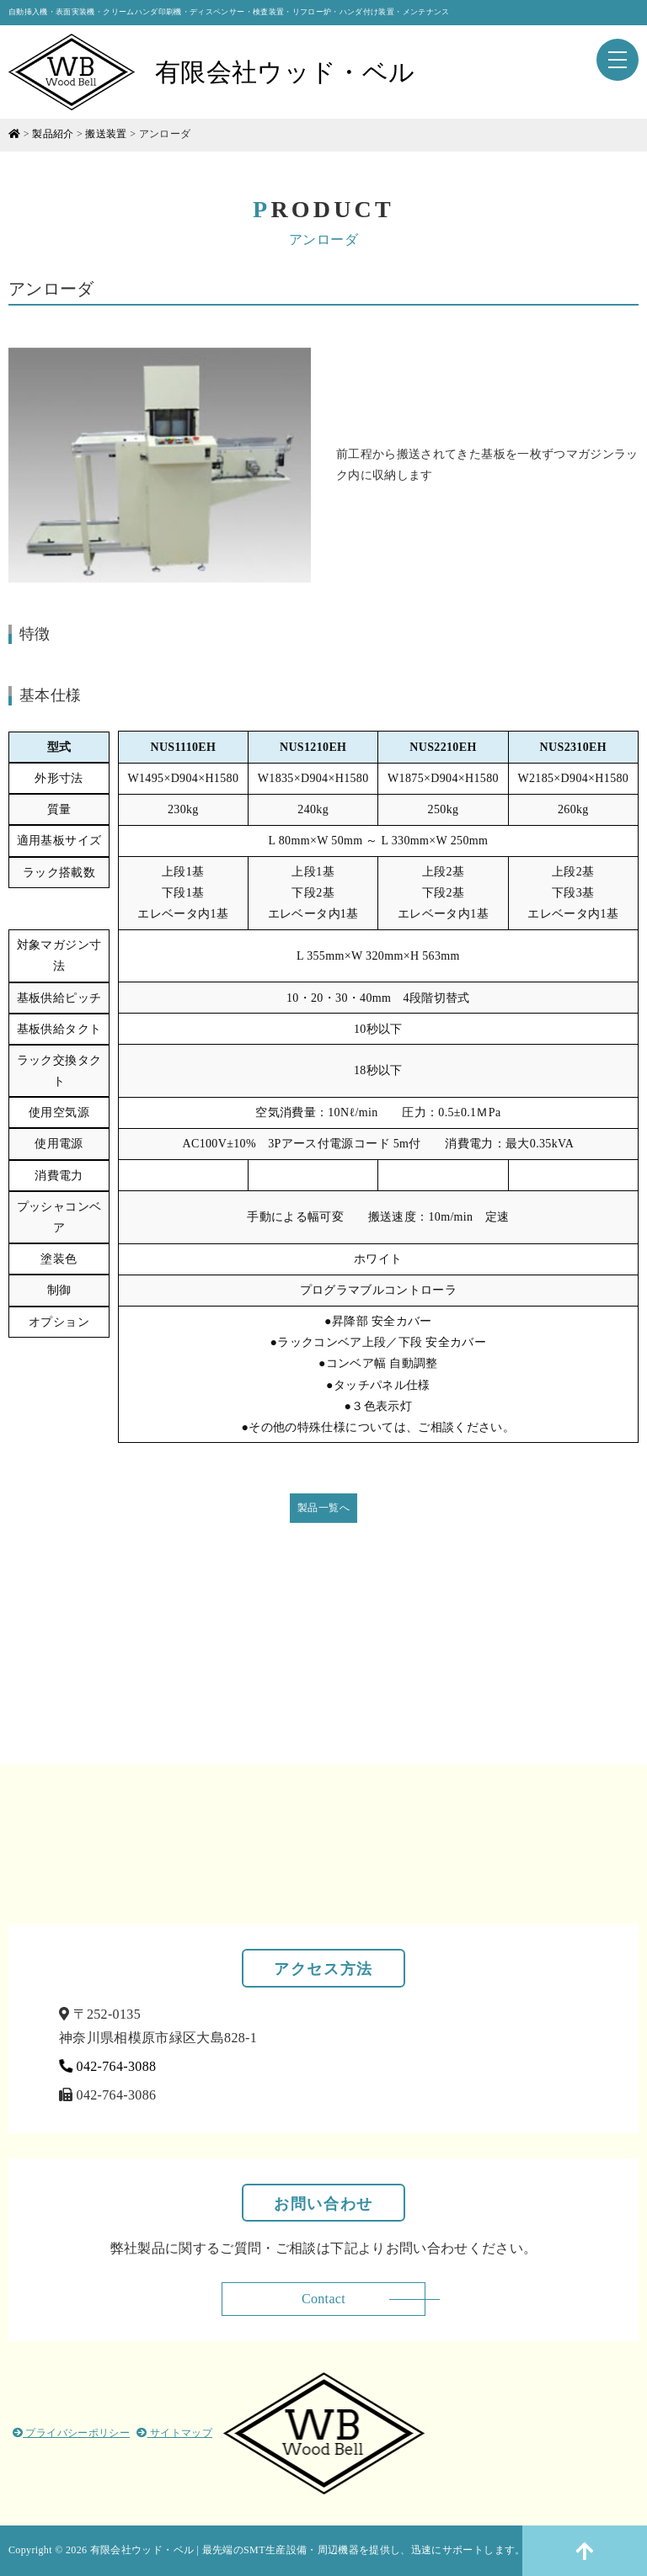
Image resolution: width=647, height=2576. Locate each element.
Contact (323, 2298)
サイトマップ (174, 2433)
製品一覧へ (323, 1508)
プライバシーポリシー (71, 2433)
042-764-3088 (108, 2066)
